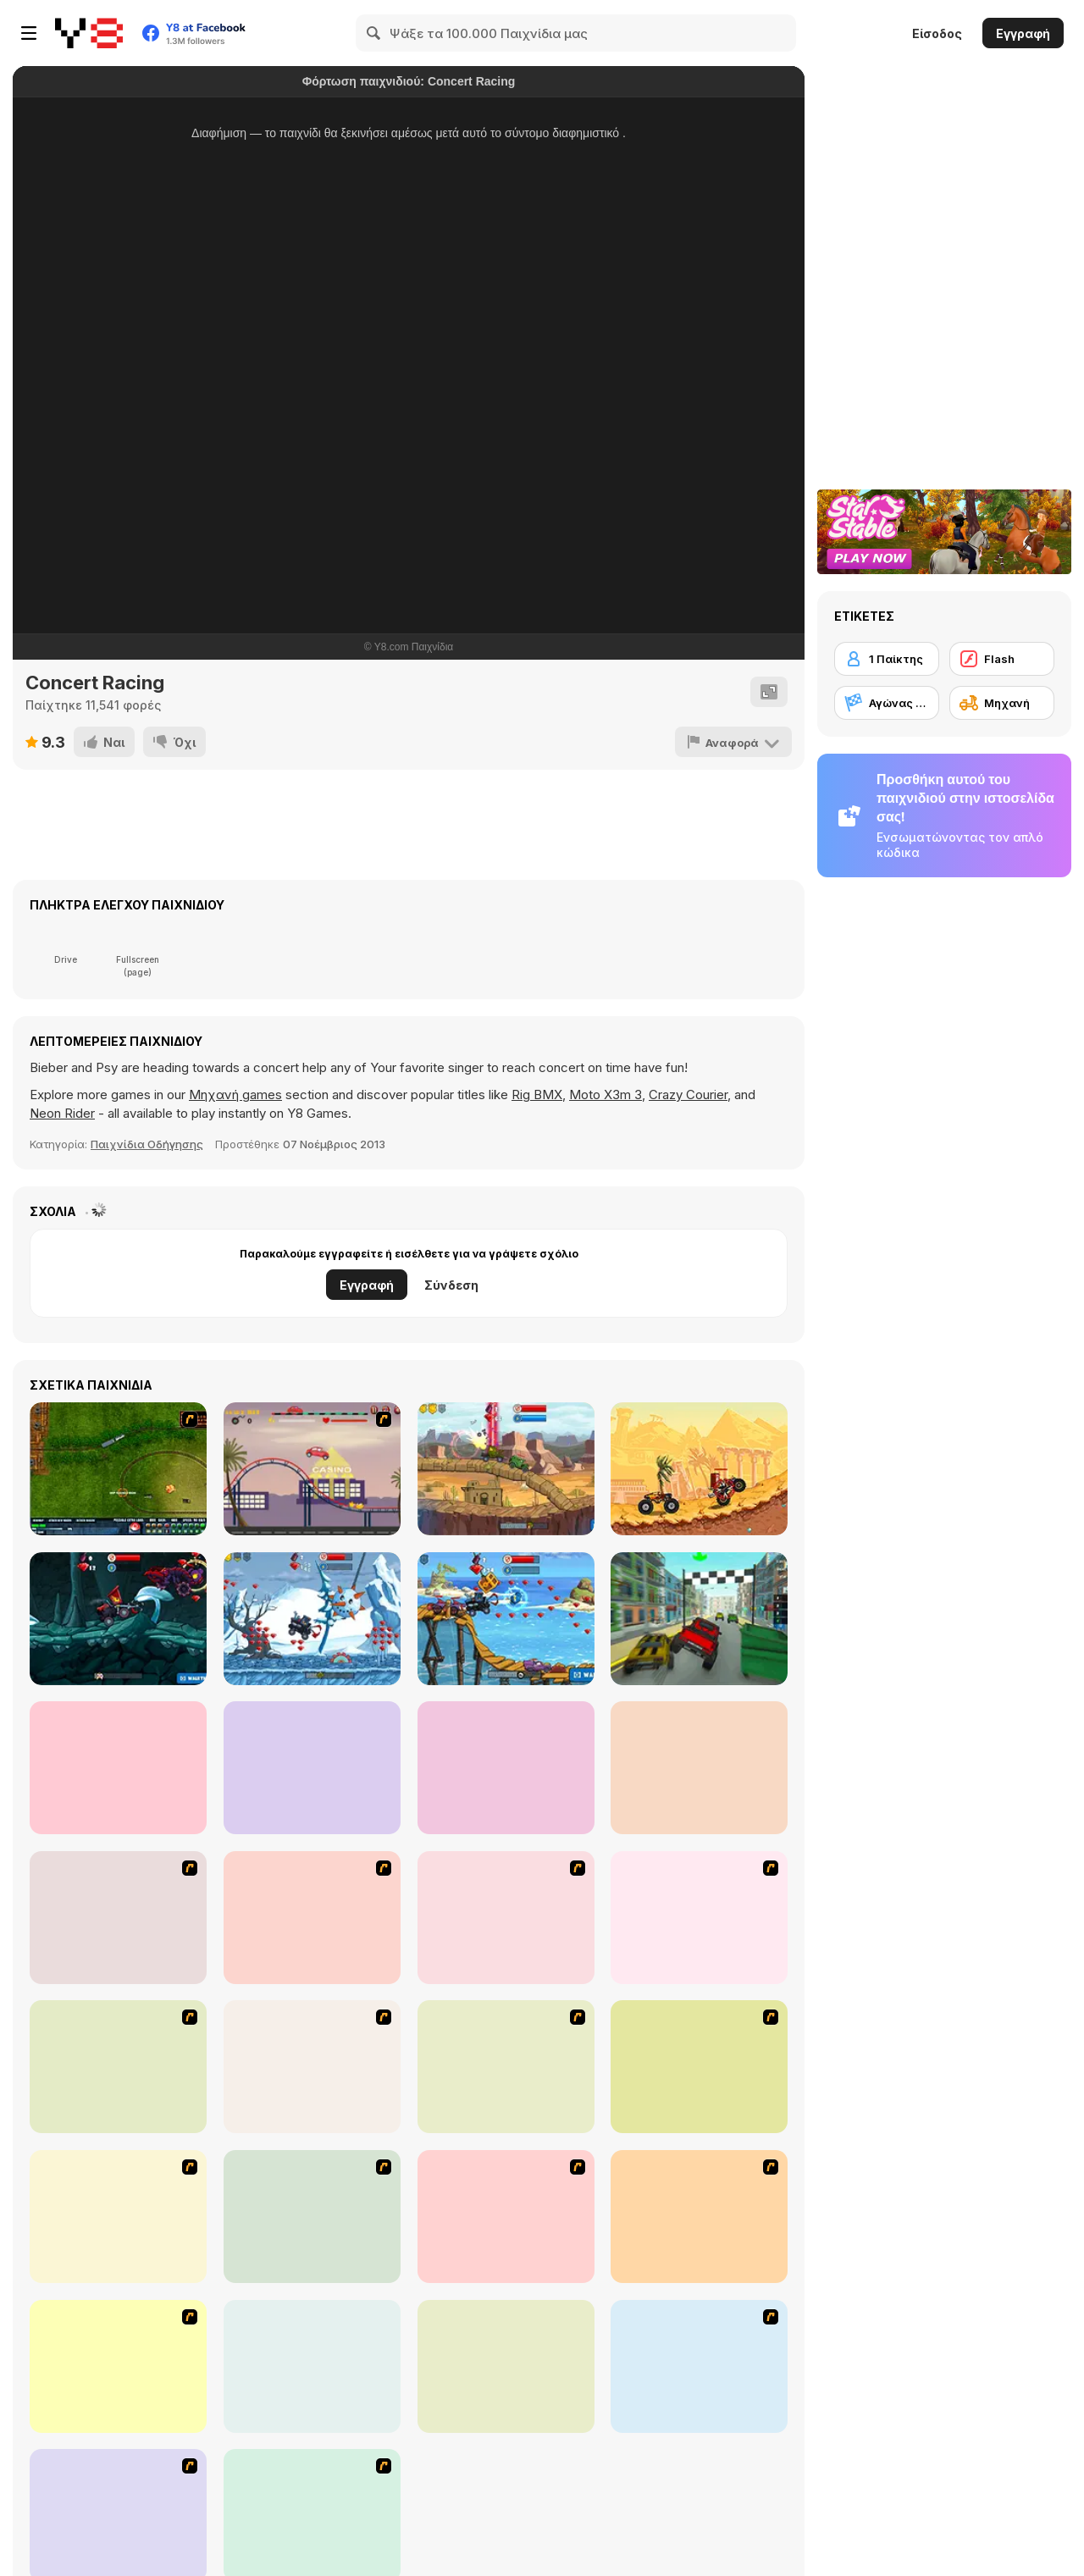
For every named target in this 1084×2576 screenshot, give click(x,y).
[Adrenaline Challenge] (312, 2066)
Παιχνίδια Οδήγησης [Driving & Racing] (147, 1144)
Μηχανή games (235, 1094)
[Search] (374, 33)
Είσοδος (937, 33)
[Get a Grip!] (312, 1917)
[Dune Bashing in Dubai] (312, 2216)
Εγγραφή (1023, 33)
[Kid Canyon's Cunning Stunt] (699, 2066)
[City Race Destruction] (699, 1618)
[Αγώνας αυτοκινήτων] (886, 703)
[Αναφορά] (733, 742)
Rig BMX (537, 1094)
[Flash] (1001, 659)
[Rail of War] (118, 1468)
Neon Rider (62, 1113)
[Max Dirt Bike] (699, 2216)
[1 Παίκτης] (886, 659)
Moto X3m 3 (605, 1094)
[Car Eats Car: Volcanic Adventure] (312, 1767)
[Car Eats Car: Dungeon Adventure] (118, 1618)
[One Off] (506, 2066)
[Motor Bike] (699, 2366)
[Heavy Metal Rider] (118, 1917)
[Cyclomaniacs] (118, 1767)
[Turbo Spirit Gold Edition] (118, 2066)
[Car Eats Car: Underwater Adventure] (506, 1767)
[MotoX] (506, 2216)
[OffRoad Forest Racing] (699, 1767)
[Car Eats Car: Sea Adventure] (506, 1618)
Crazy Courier (688, 1094)
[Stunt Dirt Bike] (506, 2366)
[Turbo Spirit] (699, 1917)
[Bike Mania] (312, 2366)
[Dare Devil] (118, 2216)
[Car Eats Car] (312, 1468)
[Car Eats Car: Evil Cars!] (506, 1468)
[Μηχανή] (1001, 703)
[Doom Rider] (118, 2366)
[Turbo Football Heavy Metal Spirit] (506, 1917)
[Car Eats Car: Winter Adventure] (312, 1618)
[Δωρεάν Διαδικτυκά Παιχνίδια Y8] (89, 33)
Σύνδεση (451, 1285)
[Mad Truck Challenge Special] (699, 1468)
